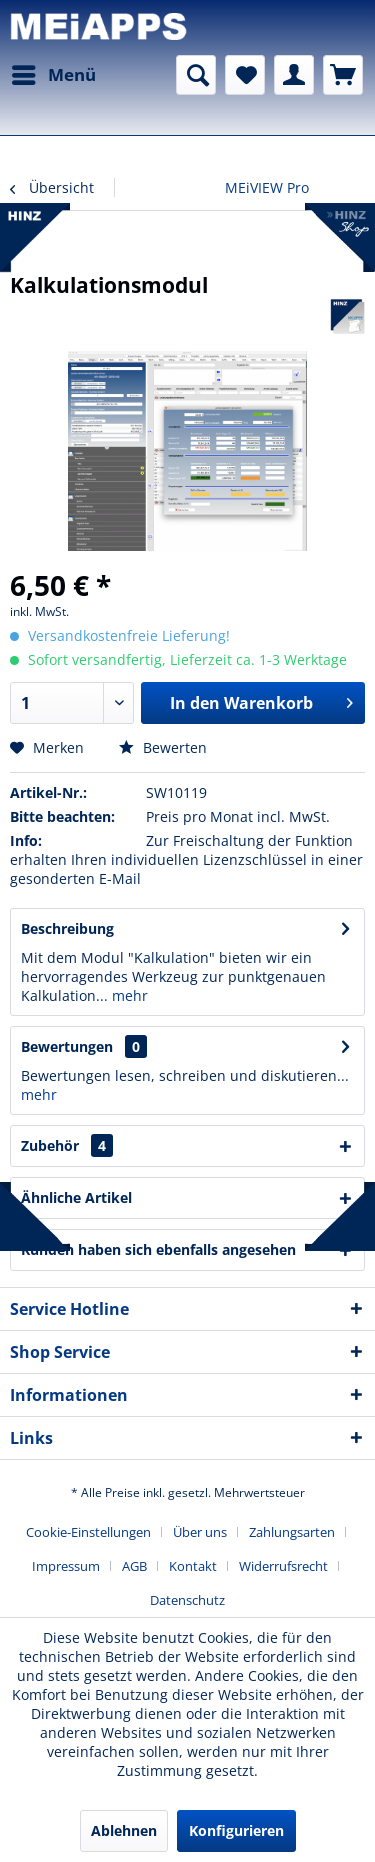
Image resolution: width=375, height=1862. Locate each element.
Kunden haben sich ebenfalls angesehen (158, 1249)
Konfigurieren (236, 1830)
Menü (54, 72)
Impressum (66, 1566)
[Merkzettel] (245, 75)
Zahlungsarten (292, 1532)
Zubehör (67, 1145)
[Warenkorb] (343, 75)
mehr (128, 995)
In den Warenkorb (261, 700)
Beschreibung (67, 928)
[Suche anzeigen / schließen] (196, 75)
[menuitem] (53, 75)
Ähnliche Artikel (76, 1197)
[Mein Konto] (294, 75)
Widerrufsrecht (283, 1566)
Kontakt (193, 1566)
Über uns (200, 1532)
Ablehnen (124, 1830)
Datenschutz (187, 1600)
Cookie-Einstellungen (88, 1532)
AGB (134, 1566)
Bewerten (163, 747)
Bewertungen (67, 1046)
